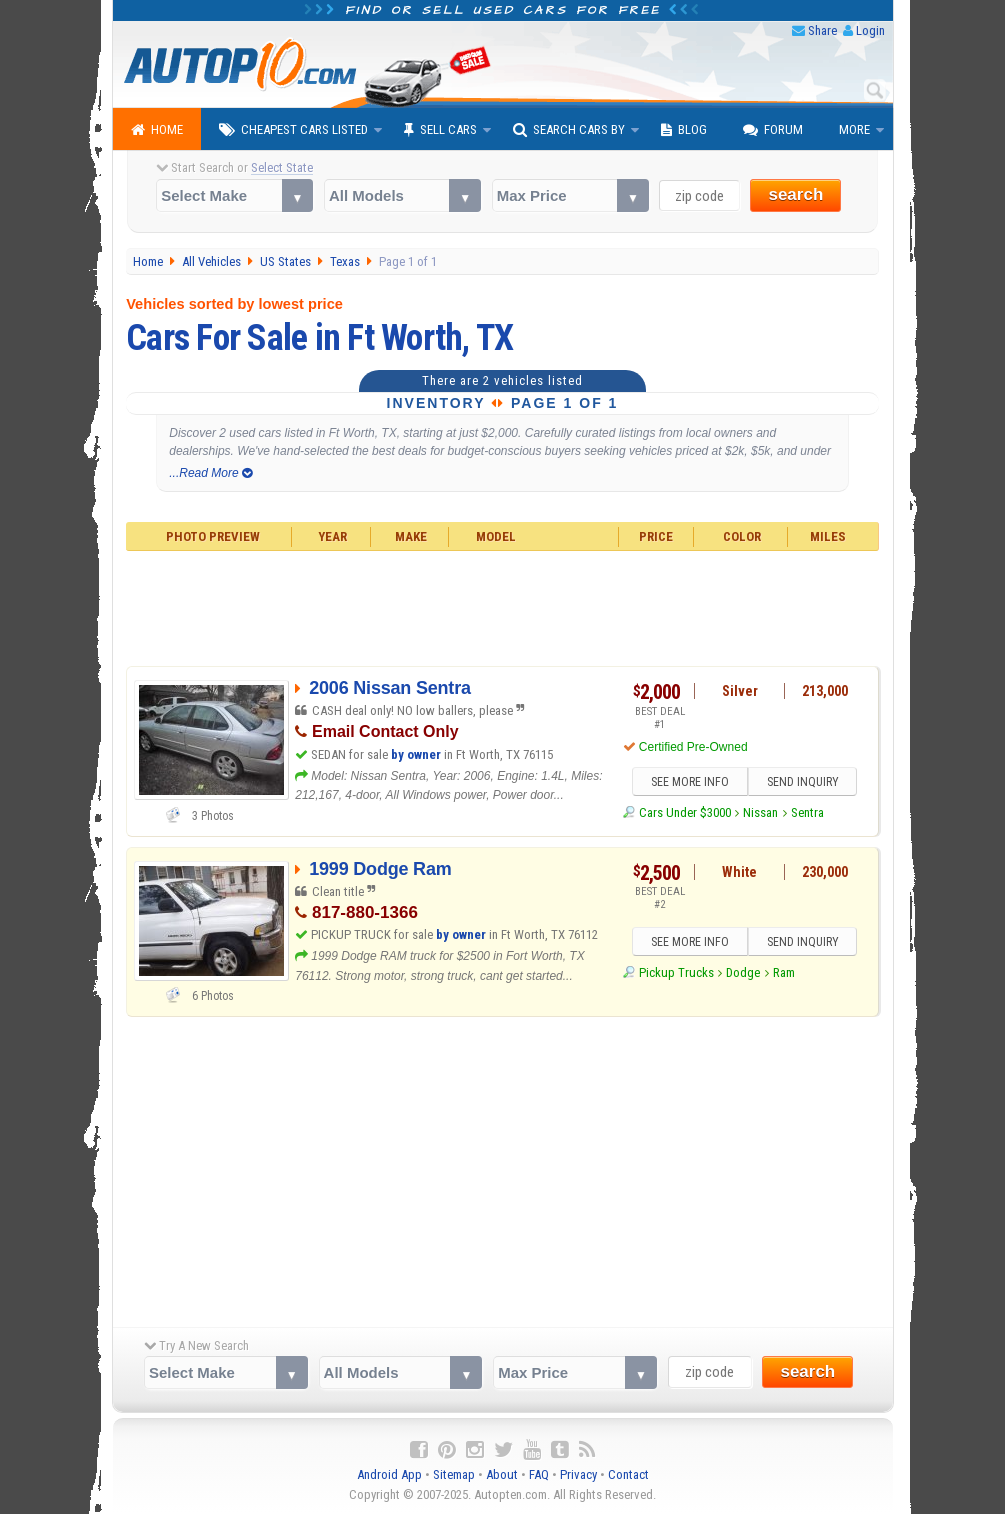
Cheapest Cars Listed (293, 130)
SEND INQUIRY (803, 782)
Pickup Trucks (676, 972)
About (502, 1474)
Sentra (807, 812)
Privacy (578, 1474)
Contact (628, 1474)
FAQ (539, 1474)
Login (870, 30)
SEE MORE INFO (689, 782)
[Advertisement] (502, 606)
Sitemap (454, 1474)
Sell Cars (440, 130)
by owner (416, 754)
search (795, 194)
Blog (684, 130)
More (854, 129)
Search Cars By (569, 130)
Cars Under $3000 (685, 812)
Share (822, 30)
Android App (389, 1474)
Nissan (760, 812)
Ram (784, 972)
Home (157, 130)
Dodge (743, 972)
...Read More (210, 473)
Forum (773, 130)
